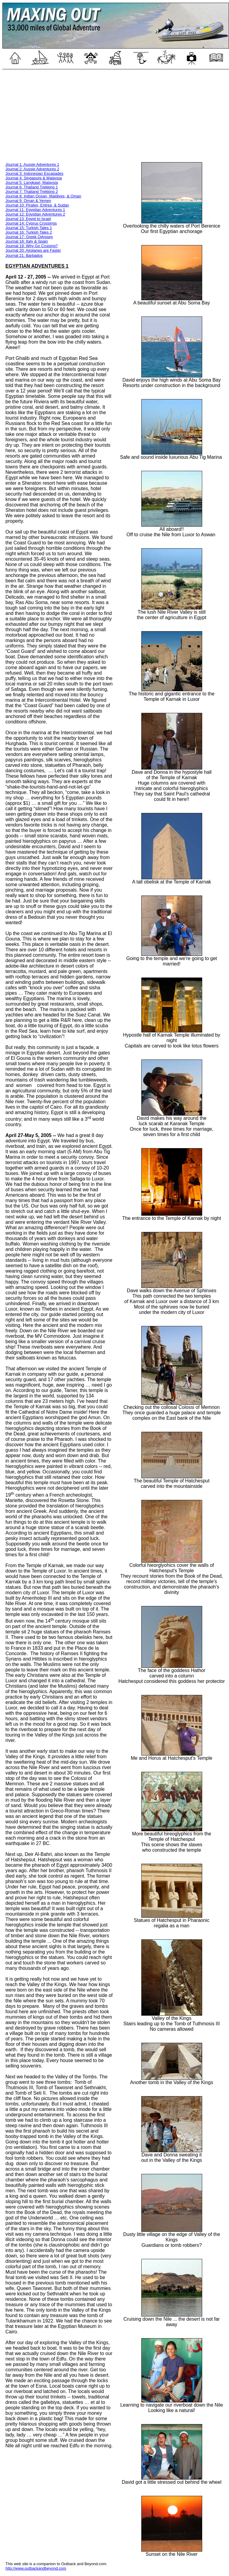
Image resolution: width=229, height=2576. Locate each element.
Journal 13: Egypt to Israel (28, 218)
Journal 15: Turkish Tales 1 (28, 227)
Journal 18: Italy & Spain (26, 241)
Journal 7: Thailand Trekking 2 (31, 191)
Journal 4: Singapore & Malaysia (33, 178)
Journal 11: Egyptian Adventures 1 (35, 209)
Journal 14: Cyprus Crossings (31, 223)
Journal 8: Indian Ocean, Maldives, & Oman (43, 196)
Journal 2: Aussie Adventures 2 (32, 169)
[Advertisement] (115, 114)
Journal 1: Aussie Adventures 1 (32, 164)
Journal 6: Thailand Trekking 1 (31, 187)
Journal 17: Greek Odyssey (29, 237)
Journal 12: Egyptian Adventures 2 (35, 214)
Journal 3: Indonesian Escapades (34, 173)
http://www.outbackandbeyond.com (35, 2568)
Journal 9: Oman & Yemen (28, 200)
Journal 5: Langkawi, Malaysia (31, 182)
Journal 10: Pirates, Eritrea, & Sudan (37, 205)
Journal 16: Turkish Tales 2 (28, 232)
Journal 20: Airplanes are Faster (33, 250)
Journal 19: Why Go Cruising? (31, 246)
